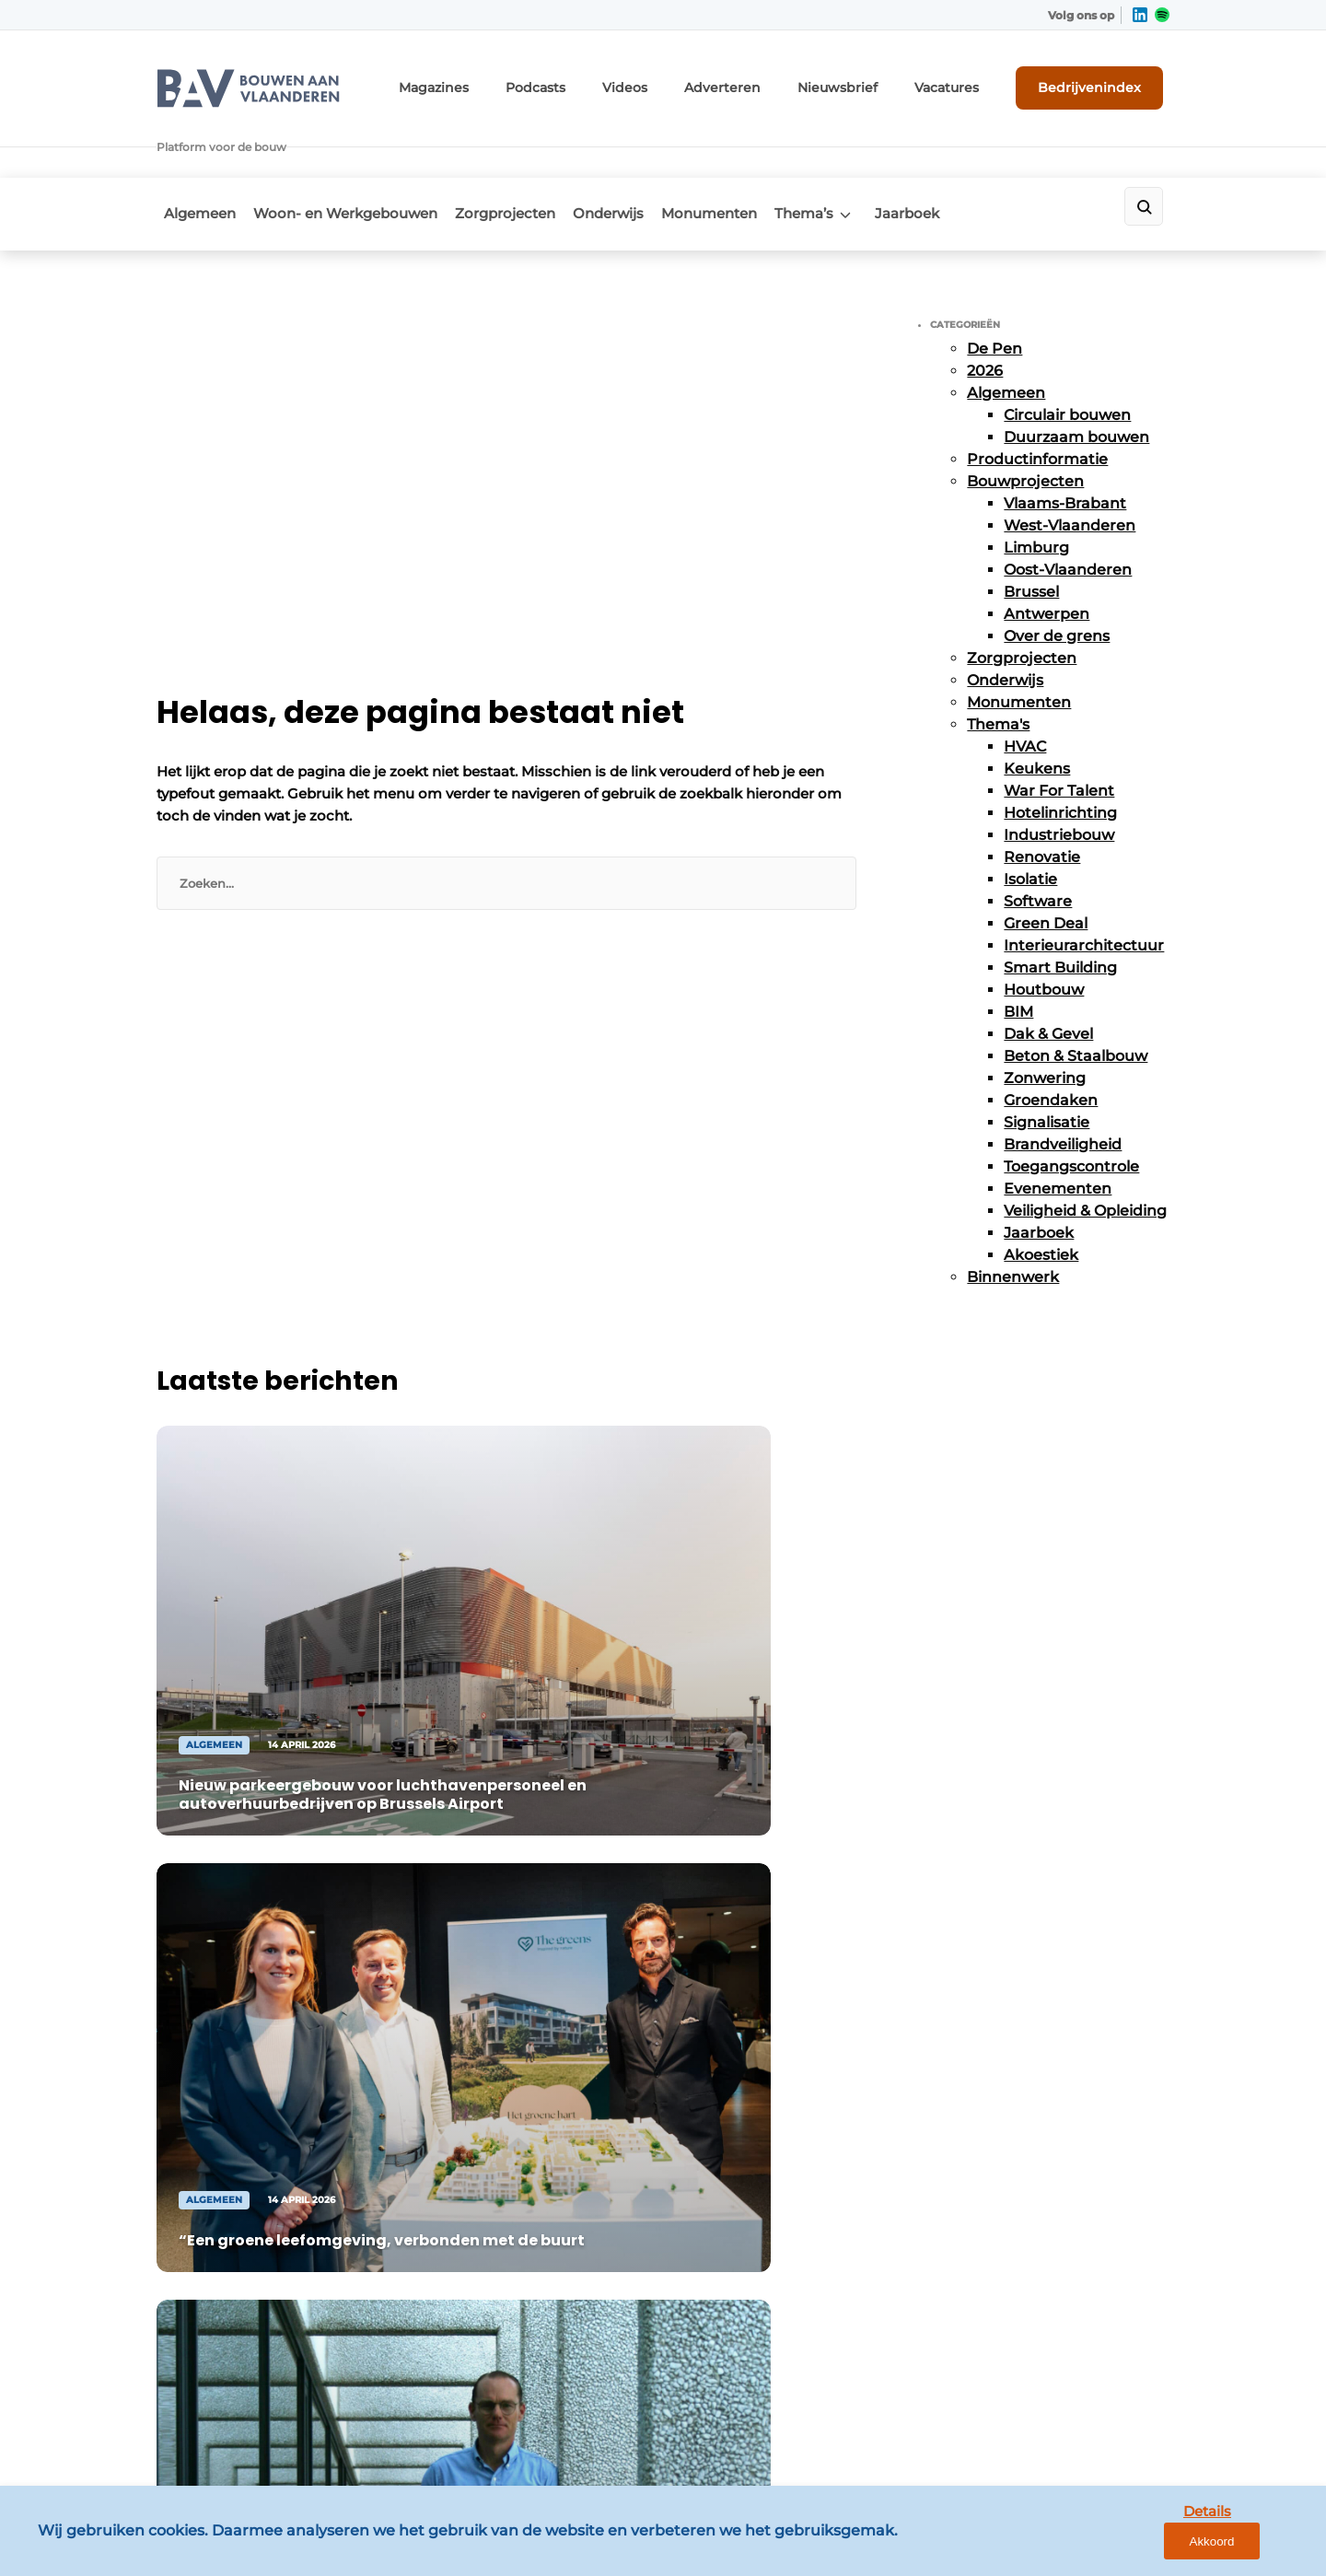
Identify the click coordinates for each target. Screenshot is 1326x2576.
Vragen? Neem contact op (1018, 1744)
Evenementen (1057, 1132)
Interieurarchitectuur (1084, 889)
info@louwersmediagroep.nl (1058, 2043)
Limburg (1036, 491)
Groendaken (1051, 1044)
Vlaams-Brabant (1065, 447)
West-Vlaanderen (1069, 469)
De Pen (994, 292)
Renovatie (1042, 801)
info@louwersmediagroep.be (1060, 2320)
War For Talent (1059, 734)
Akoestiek (1041, 1198)
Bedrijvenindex (1100, 80)
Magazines (509, 80)
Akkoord (1257, 2547)
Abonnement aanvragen (492, 1983)
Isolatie (1030, 823)
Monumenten (749, 162)
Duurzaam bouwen (1076, 381)
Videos (682, 80)
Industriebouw (1059, 778)
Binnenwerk (1013, 1221)
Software (1038, 845)
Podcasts (600, 80)
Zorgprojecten (521, 162)
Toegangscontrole (1071, 1110)
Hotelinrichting (1060, 756)
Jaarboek (971, 162)
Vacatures (967, 80)
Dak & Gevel (1048, 977)
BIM (1018, 955)
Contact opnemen (471, 2019)
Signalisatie (1046, 1066)
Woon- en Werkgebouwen (350, 162)
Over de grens (1057, 580)
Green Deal (1046, 867)
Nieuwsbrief (870, 80)
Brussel (1031, 535)
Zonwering (1045, 1022)
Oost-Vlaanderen (1068, 513)
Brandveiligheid (1063, 1088)
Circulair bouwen (1067, 358)
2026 (985, 314)
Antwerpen (1046, 557)
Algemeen (192, 162)
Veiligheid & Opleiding (1085, 1154)
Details (1170, 2546)
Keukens (1037, 712)
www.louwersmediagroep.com (1066, 2415)
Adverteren (769, 80)
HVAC (1025, 690)
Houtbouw (1044, 933)
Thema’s (856, 162)
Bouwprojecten (1025, 425)
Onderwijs (636, 162)
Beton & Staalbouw (1075, 999)
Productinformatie (1037, 403)
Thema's (998, 668)
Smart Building (1060, 911)
